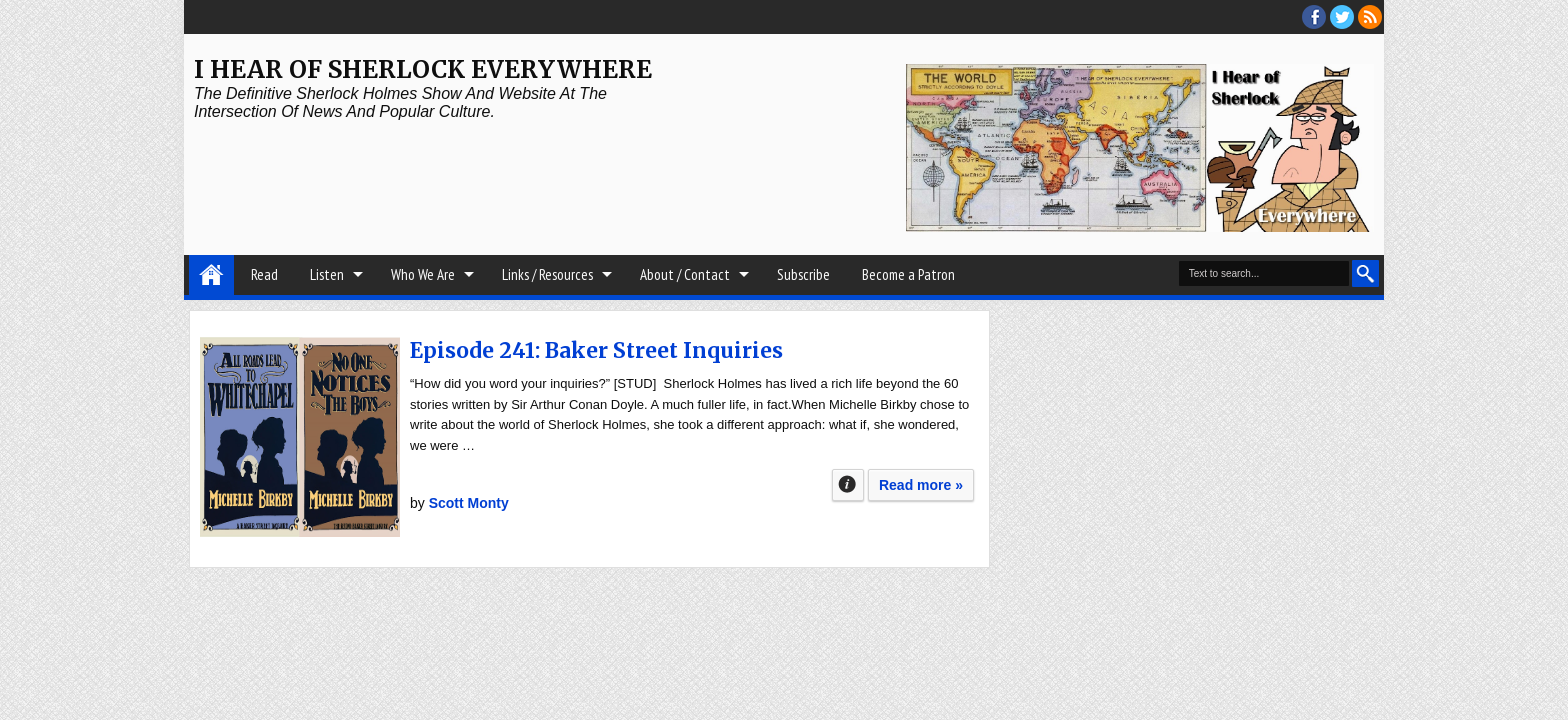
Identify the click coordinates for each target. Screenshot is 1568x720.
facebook (1314, 17)
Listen (327, 274)
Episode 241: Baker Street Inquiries (596, 350)
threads (1342, 17)
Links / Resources (547, 274)
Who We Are (423, 274)
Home (211, 275)
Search (1365, 273)
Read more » (921, 485)
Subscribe (803, 274)
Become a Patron (908, 274)
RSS (1370, 17)
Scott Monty (469, 503)
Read (264, 274)
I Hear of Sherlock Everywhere (423, 69)
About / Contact (685, 274)
